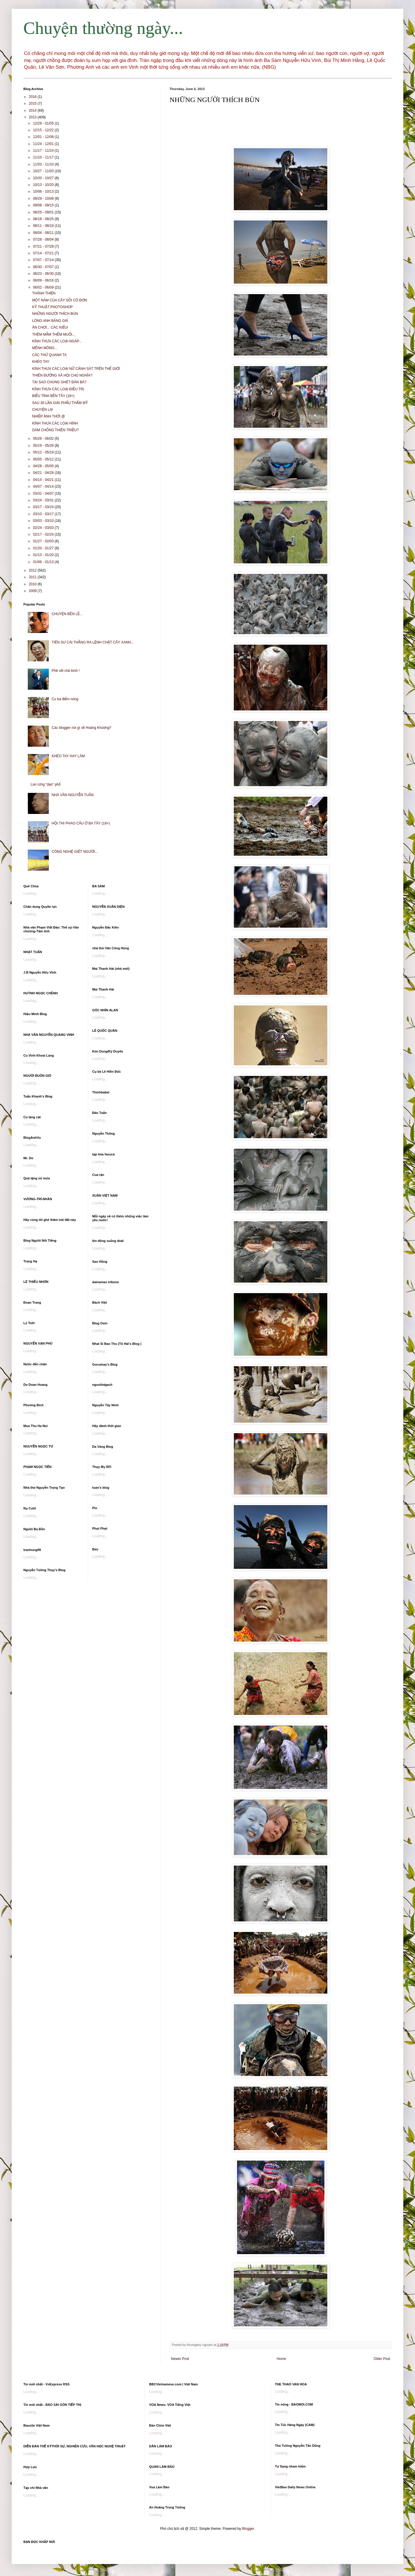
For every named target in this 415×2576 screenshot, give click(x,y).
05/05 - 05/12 (44, 459)
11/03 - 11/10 (44, 164)
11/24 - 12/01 (44, 144)
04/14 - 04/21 (44, 480)
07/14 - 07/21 (44, 253)
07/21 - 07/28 (44, 246)
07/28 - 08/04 (44, 239)
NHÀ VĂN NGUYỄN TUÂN (73, 795)
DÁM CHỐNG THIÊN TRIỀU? (55, 430)
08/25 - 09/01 (44, 212)
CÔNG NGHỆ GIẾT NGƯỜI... (75, 852)
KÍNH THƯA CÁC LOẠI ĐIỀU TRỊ (58, 389)
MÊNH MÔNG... (44, 348)
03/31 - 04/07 (44, 493)
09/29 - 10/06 (44, 198)
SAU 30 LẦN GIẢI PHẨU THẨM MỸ (60, 403)
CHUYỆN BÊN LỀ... (67, 614)
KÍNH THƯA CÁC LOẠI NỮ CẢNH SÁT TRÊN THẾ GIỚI (76, 369)
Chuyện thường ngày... (103, 28)
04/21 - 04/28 (44, 473)
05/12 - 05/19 (44, 452)
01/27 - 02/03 (44, 541)
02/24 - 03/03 (44, 528)
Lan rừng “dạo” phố (45, 784)
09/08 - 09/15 (44, 205)
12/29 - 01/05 (44, 123)
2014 (33, 110)
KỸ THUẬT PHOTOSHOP (52, 307)
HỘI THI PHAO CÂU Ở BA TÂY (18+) (81, 823)
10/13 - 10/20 (44, 185)
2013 (33, 117)
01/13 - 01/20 (44, 555)
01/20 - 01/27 (44, 548)
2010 (33, 584)
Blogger (248, 2529)
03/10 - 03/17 (44, 514)
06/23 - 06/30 (44, 274)
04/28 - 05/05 (44, 466)
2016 (33, 97)
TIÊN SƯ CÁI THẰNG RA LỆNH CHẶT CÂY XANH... (93, 642)
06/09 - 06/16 (44, 280)
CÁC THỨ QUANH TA (49, 355)
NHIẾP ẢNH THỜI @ (48, 416)
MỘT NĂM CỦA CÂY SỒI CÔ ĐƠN (59, 300)
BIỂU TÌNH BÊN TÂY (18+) (53, 396)
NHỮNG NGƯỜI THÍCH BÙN (55, 314)
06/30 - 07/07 (44, 267)
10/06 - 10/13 (44, 191)
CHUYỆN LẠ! (42, 410)
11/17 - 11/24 (44, 151)
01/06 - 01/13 (44, 562)
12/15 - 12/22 (44, 130)
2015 (33, 103)
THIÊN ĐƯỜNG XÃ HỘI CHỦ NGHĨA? (62, 375)
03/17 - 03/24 (44, 507)
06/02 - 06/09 (44, 287)
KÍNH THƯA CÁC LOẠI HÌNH (55, 423)
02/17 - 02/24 (44, 534)
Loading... (31, 893)
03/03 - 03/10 (44, 521)
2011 (33, 577)
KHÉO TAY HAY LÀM (68, 756)
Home (281, 2359)
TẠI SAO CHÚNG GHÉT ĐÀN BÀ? (59, 382)
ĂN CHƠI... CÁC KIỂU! (50, 327)
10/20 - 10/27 (44, 178)
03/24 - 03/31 (44, 500)
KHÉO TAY (40, 362)
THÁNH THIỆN (44, 293)
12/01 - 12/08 (44, 137)
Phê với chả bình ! (66, 671)
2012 (33, 570)
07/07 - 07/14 (44, 260)
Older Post (382, 2359)
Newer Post (180, 2359)
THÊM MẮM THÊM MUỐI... (53, 334)
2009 (33, 591)
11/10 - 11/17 (44, 157)
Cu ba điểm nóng (65, 699)
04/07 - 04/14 (44, 486)
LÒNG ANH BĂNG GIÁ (50, 321)
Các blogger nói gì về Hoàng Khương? (81, 728)
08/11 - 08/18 (44, 226)
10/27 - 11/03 (44, 171)
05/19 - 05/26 (44, 446)
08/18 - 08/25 (44, 219)
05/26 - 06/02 (44, 438)
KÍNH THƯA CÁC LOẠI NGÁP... (57, 341)
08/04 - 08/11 (44, 233)
